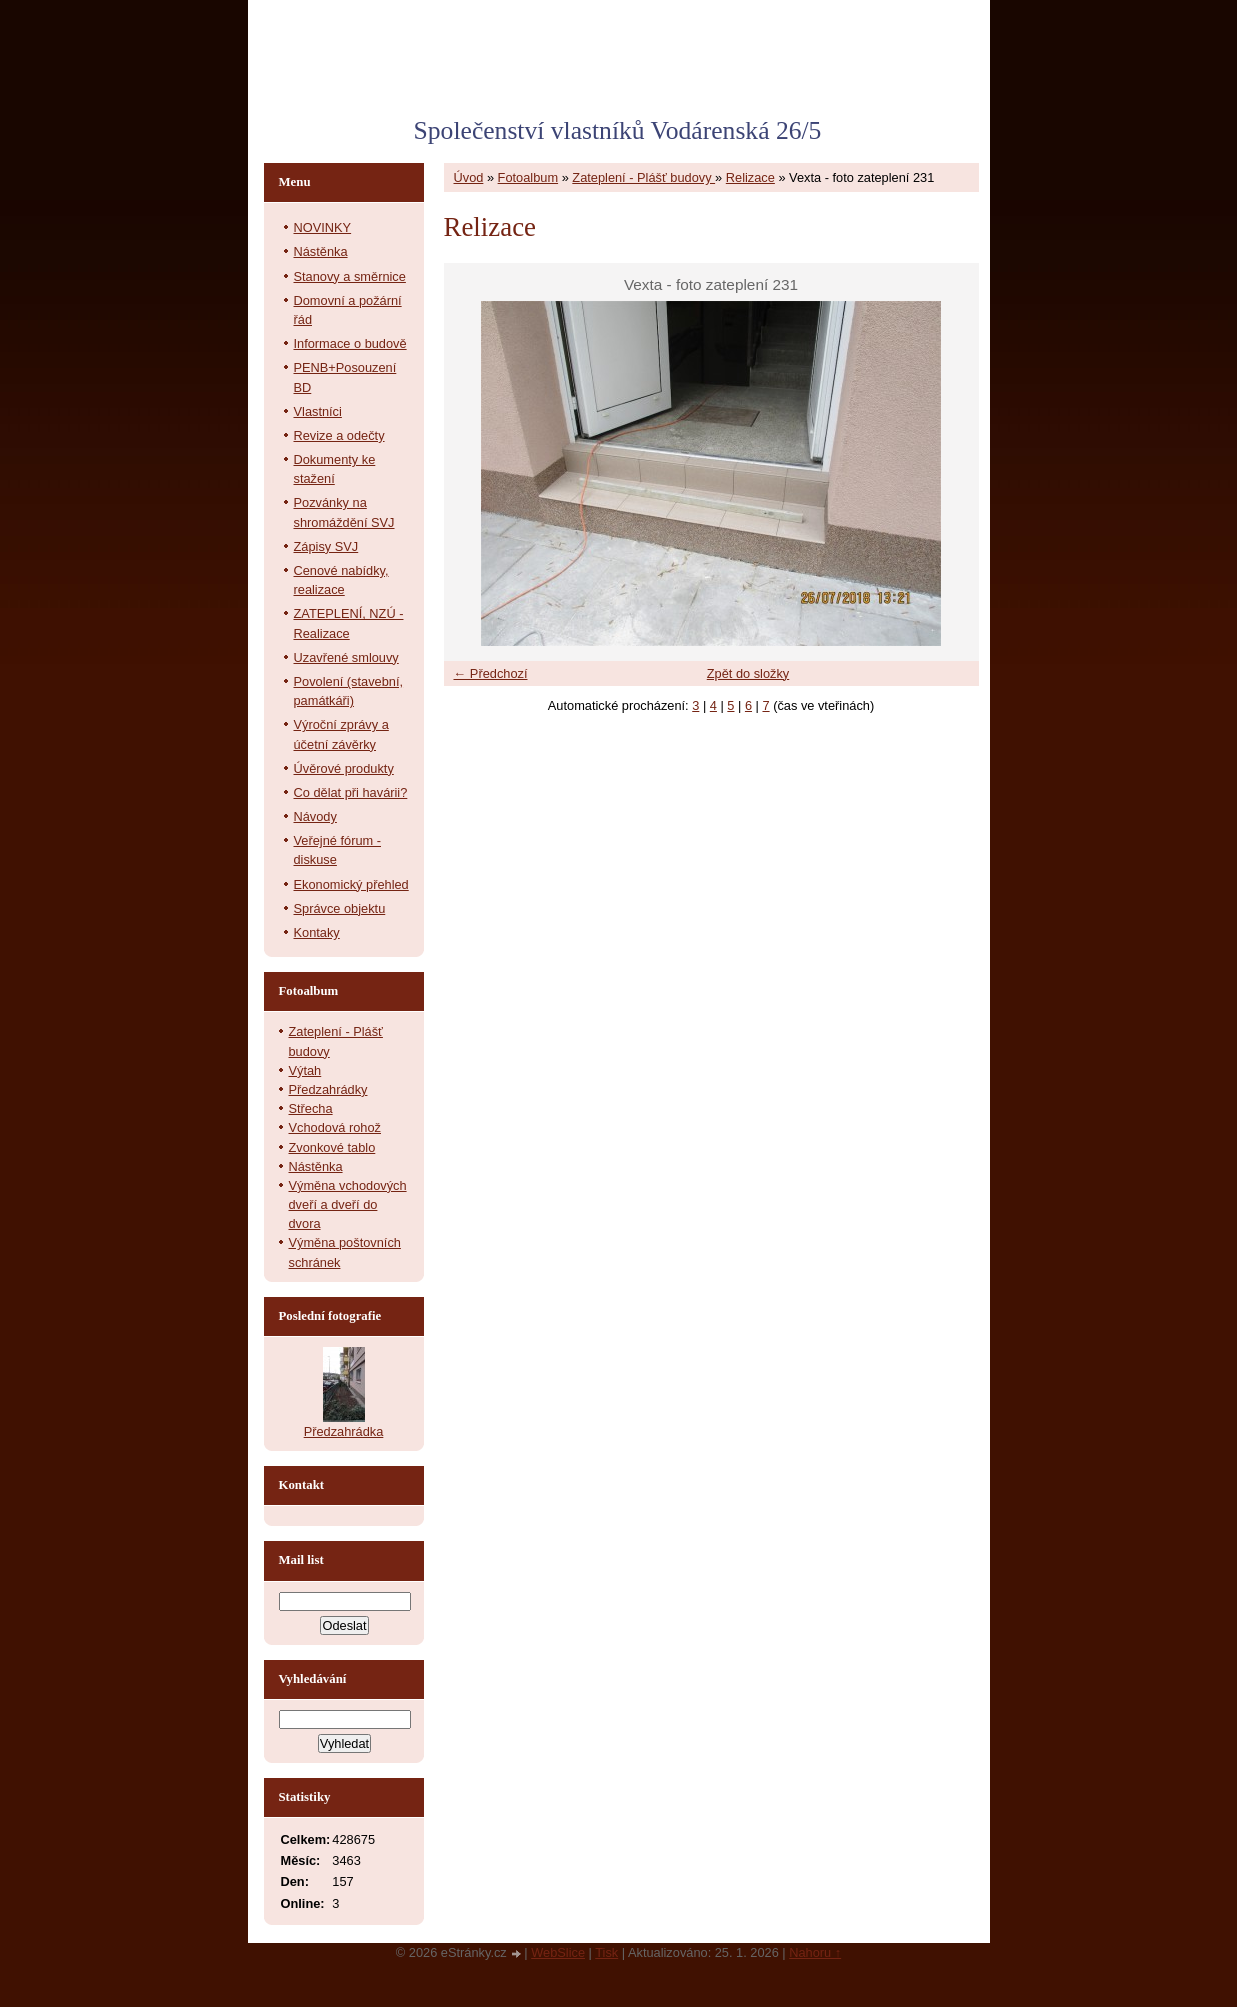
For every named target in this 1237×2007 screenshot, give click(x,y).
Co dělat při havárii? (351, 792)
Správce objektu (340, 908)
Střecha (311, 1108)
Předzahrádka (344, 1431)
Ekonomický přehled (351, 884)
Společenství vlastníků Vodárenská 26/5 (618, 130)
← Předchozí (491, 673)
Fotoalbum (528, 177)
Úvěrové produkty (344, 768)
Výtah (305, 1070)
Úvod (469, 177)
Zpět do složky (748, 673)
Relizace (750, 177)
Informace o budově (350, 343)
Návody (315, 816)
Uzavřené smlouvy (346, 657)
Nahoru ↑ (815, 1952)
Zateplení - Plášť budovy (643, 177)
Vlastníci (318, 411)
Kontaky (317, 932)
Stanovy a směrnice (350, 276)
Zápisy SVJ (326, 546)
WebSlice (558, 1952)
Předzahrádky (328, 1089)
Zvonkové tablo (332, 1147)
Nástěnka (321, 251)
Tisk (606, 1952)
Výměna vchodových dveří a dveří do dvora (348, 1204)
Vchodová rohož (335, 1127)
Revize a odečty (339, 435)
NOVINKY (323, 227)
